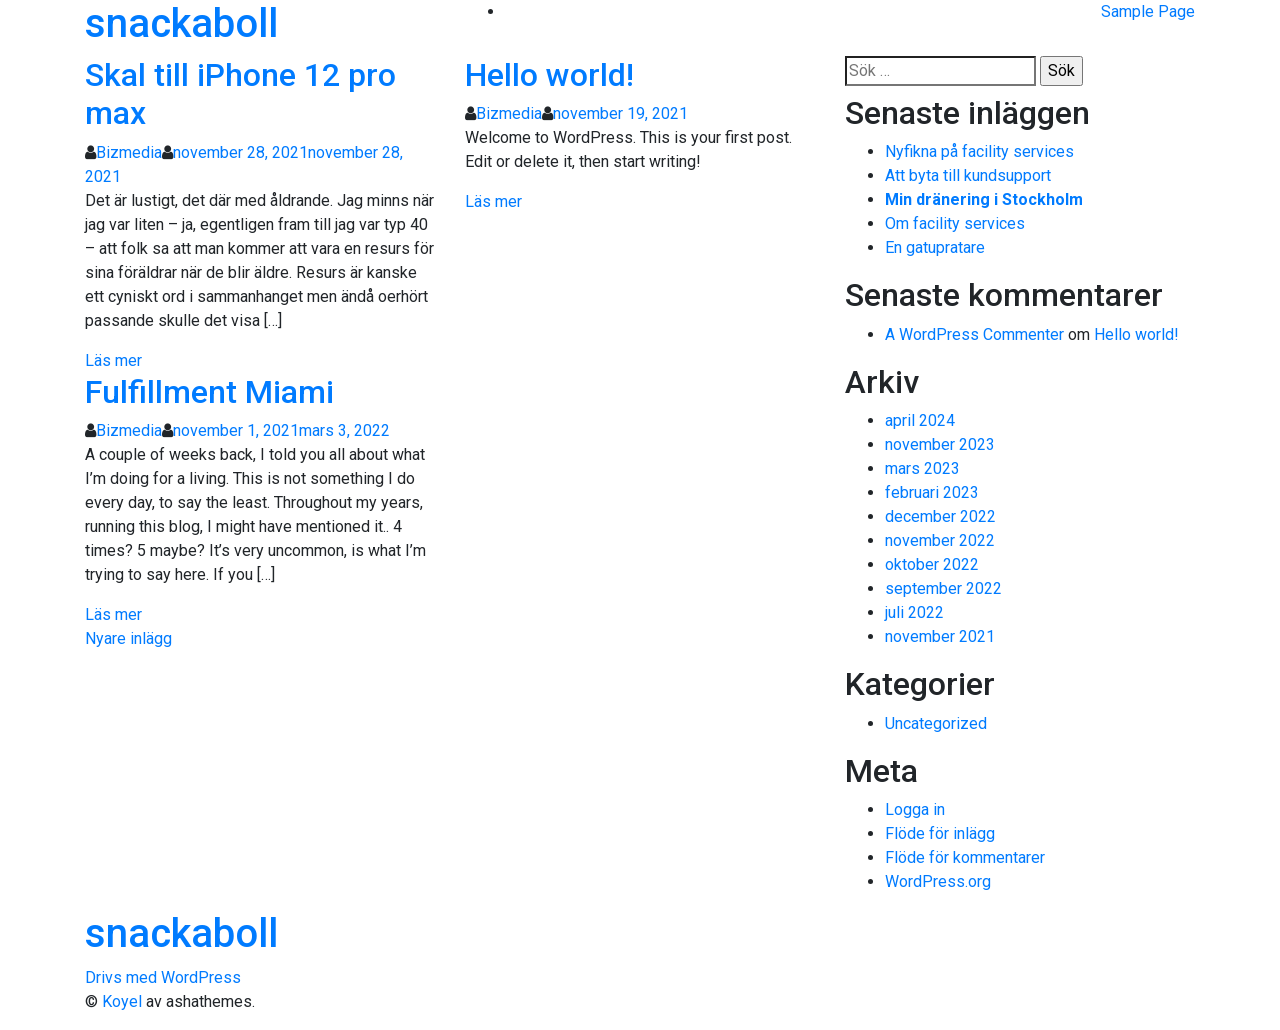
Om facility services (955, 223)
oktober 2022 (932, 564)
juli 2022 (914, 612)
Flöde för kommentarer (965, 857)
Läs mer (113, 360)
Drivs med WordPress (163, 977)
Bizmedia (129, 152)
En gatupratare (935, 247)
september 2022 (943, 588)
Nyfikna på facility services (979, 151)
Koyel (122, 1001)
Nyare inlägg (128, 638)
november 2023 (940, 444)
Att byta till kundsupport (968, 175)
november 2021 (940, 636)
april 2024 (920, 420)
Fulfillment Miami (209, 392)
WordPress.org (938, 881)
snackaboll (181, 23)
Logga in (915, 809)
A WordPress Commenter (974, 334)
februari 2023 (932, 492)
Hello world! (549, 75)
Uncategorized (936, 723)
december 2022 (940, 516)
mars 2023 (922, 468)
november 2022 (940, 540)
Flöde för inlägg (940, 833)
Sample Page (1148, 11)
